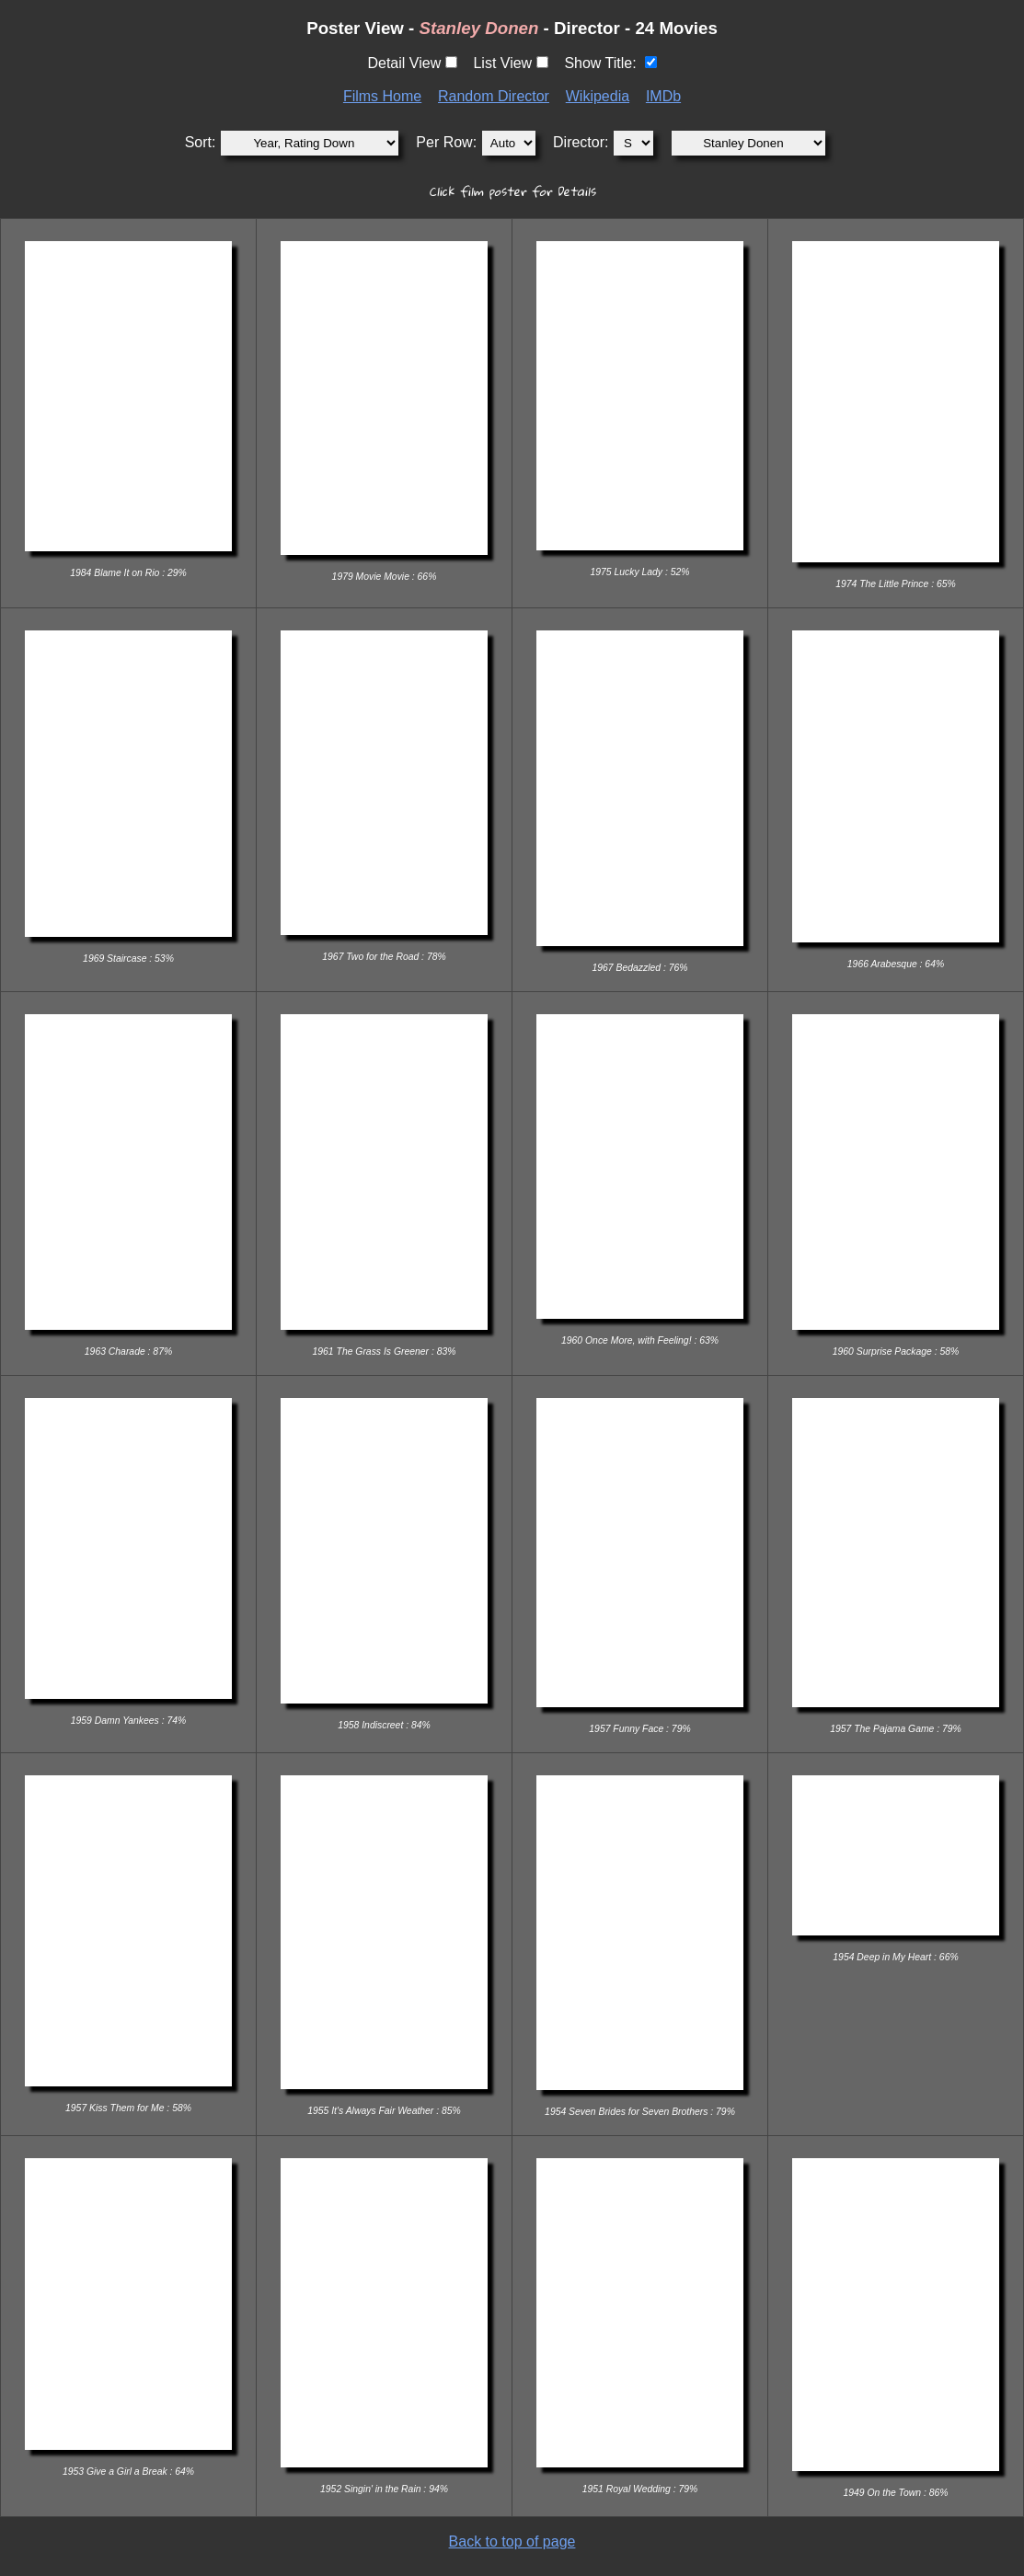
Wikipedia (597, 96)
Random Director (493, 96)
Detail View (404, 63)
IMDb (663, 96)
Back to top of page (512, 2541)
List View (502, 63)
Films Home (382, 96)
